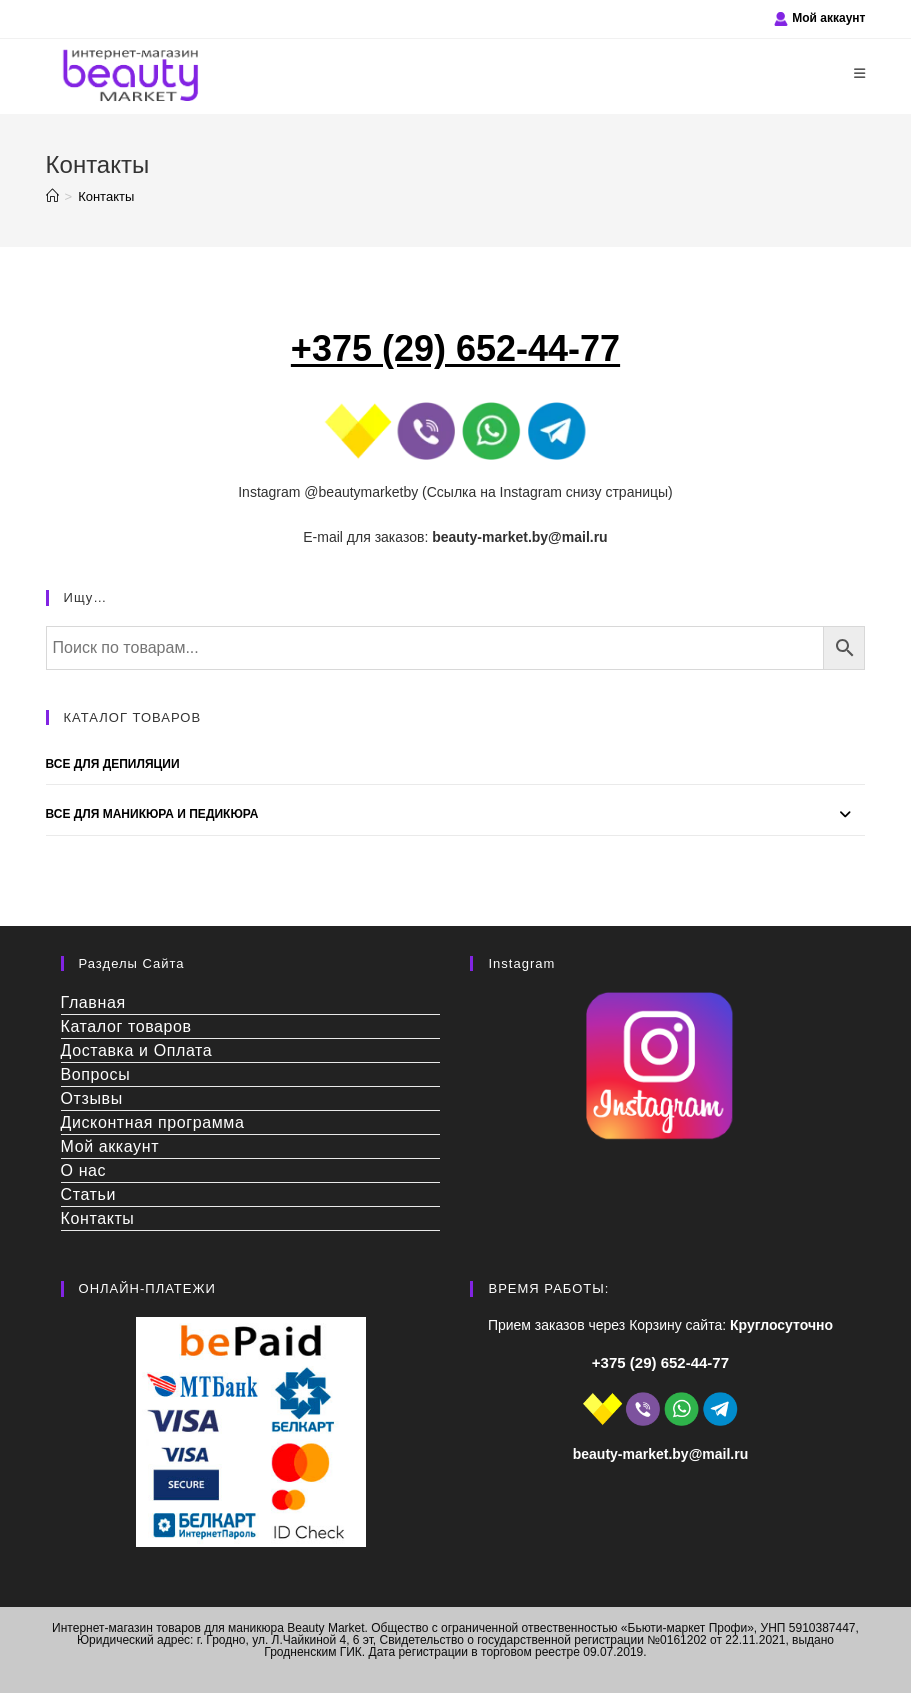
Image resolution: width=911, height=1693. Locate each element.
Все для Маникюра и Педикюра (152, 814)
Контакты (106, 196)
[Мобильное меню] (860, 73)
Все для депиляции (113, 764)
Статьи (88, 1194)
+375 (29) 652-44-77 (660, 1362)
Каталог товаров (126, 1026)
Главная (93, 1002)
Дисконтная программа (153, 1122)
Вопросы (96, 1074)
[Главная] (52, 196)
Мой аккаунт (828, 18)
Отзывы (92, 1098)
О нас (84, 1170)
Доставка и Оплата (137, 1050)
